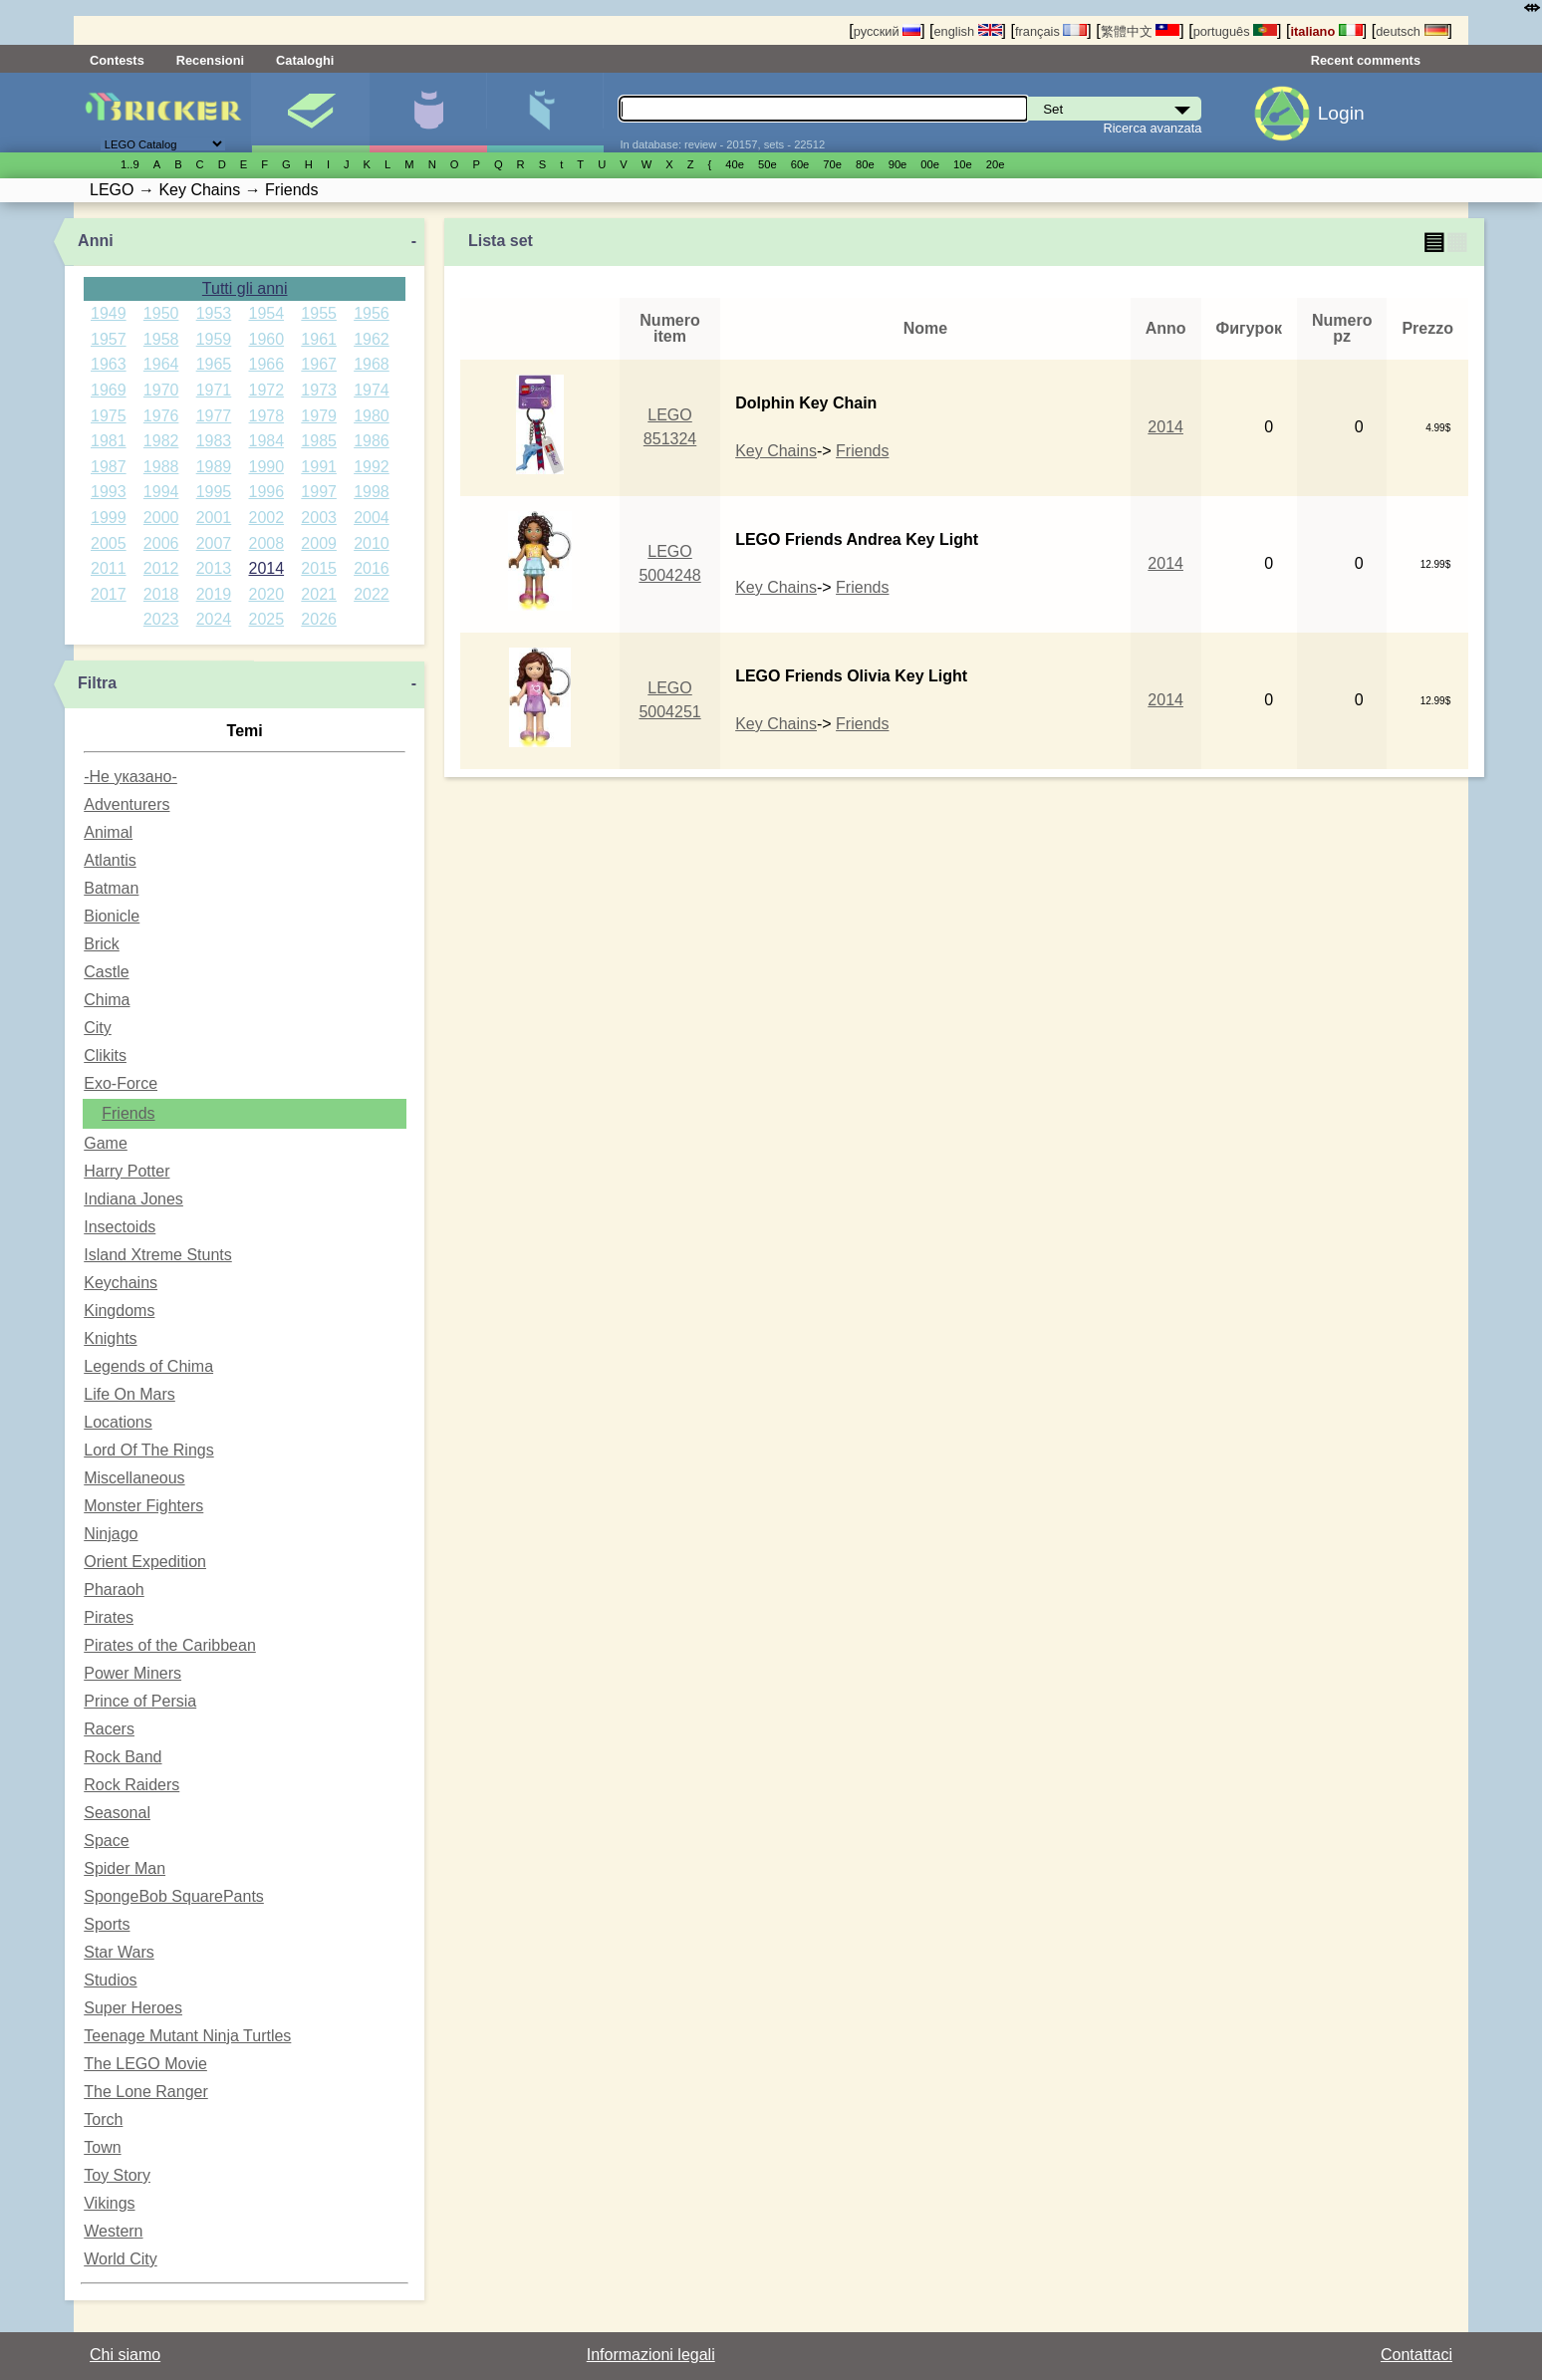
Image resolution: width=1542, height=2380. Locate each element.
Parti (545, 113)
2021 (319, 594)
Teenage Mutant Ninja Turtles (187, 2035)
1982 (161, 440)
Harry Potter (126, 1171)
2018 (161, 594)
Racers (109, 1728)
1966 (267, 364)
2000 (161, 517)
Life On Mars (129, 1394)
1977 (214, 415)
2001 (214, 517)
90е (898, 164)
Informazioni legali (651, 2354)
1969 (109, 390)
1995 (214, 491)
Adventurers (126, 804)
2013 (214, 568)
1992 (371, 466)
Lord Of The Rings (148, 1450)
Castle (106, 971)
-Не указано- (130, 776)
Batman (111, 888)
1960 (267, 339)
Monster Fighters (143, 1505)
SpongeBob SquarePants (174, 1896)
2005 (109, 543)
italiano (1326, 31)
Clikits (105, 1055)
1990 (267, 466)
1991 (319, 466)
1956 (371, 313)
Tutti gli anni (245, 288)
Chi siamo (125, 2354)
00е (929, 164)
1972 (267, 390)
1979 (319, 415)
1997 (319, 491)
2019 (214, 594)
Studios (110, 1980)
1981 (109, 440)
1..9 (130, 164)
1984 (267, 440)
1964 (161, 364)
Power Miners (132, 1673)
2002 (267, 517)
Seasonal (117, 1812)
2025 (267, 619)
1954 (267, 313)
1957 (109, 339)
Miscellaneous (134, 1477)
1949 (109, 313)
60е (800, 164)
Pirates (108, 1617)
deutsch (1411, 31)
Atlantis (109, 860)
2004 (371, 517)
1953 (214, 313)
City (98, 1027)
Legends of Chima (148, 1366)
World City (120, 2258)
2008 (267, 543)
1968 (371, 364)
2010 (371, 543)
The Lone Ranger (146, 2091)
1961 (319, 339)
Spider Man (124, 1868)
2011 (109, 568)
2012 (161, 568)
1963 (109, 364)
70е (832, 164)
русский (887, 31)
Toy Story (117, 2175)
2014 (267, 568)
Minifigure (428, 113)
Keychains (120, 1282)
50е (767, 164)
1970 (161, 390)
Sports (106, 1924)
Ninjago (110, 1533)
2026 (319, 619)
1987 (109, 466)
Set (310, 113)
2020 (267, 594)
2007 (214, 543)
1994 (161, 491)
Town (102, 2147)
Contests (117, 60)
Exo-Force (120, 1083)
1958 (161, 339)
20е (995, 164)
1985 (319, 440)
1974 (371, 390)
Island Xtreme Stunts (158, 1254)
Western (113, 2231)
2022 (371, 594)
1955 (319, 313)
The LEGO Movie (145, 2063)
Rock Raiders (131, 1784)
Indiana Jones (133, 1198)
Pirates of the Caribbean (170, 1645)
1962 (371, 339)
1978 (267, 415)
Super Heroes (133, 2007)
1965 (214, 364)
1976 (161, 415)
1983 (214, 440)
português (1235, 31)
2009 (319, 543)
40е (734, 164)
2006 (161, 543)
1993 (109, 491)
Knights (110, 1338)
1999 (109, 517)
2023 (161, 619)
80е (865, 164)
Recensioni (210, 60)
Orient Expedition (145, 1561)
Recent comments (1365, 60)
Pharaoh (114, 1589)
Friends (128, 1113)
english (968, 31)
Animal (108, 832)
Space (106, 1840)
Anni (96, 240)
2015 (319, 568)
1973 (319, 390)
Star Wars (119, 1952)
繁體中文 (1140, 31)
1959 (214, 339)
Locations (118, 1422)
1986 (371, 440)
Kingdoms (119, 1310)
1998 (371, 491)
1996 (267, 491)
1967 (319, 364)
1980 (371, 415)
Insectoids (119, 1226)
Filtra (97, 682)
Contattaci (1416, 2354)
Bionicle (111, 916)
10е (962, 164)
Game (106, 1143)
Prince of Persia (140, 1701)
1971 (214, 390)
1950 (161, 313)
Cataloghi (305, 60)
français (1051, 31)
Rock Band (122, 1756)
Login (1341, 113)
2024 (214, 619)
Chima (106, 999)
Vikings (109, 2203)
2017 (109, 594)
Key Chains (776, 450)
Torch (103, 2119)
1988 (161, 466)
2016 (371, 568)
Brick (102, 943)
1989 (214, 466)
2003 (319, 517)
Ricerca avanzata (1153, 128)
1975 (109, 415)
